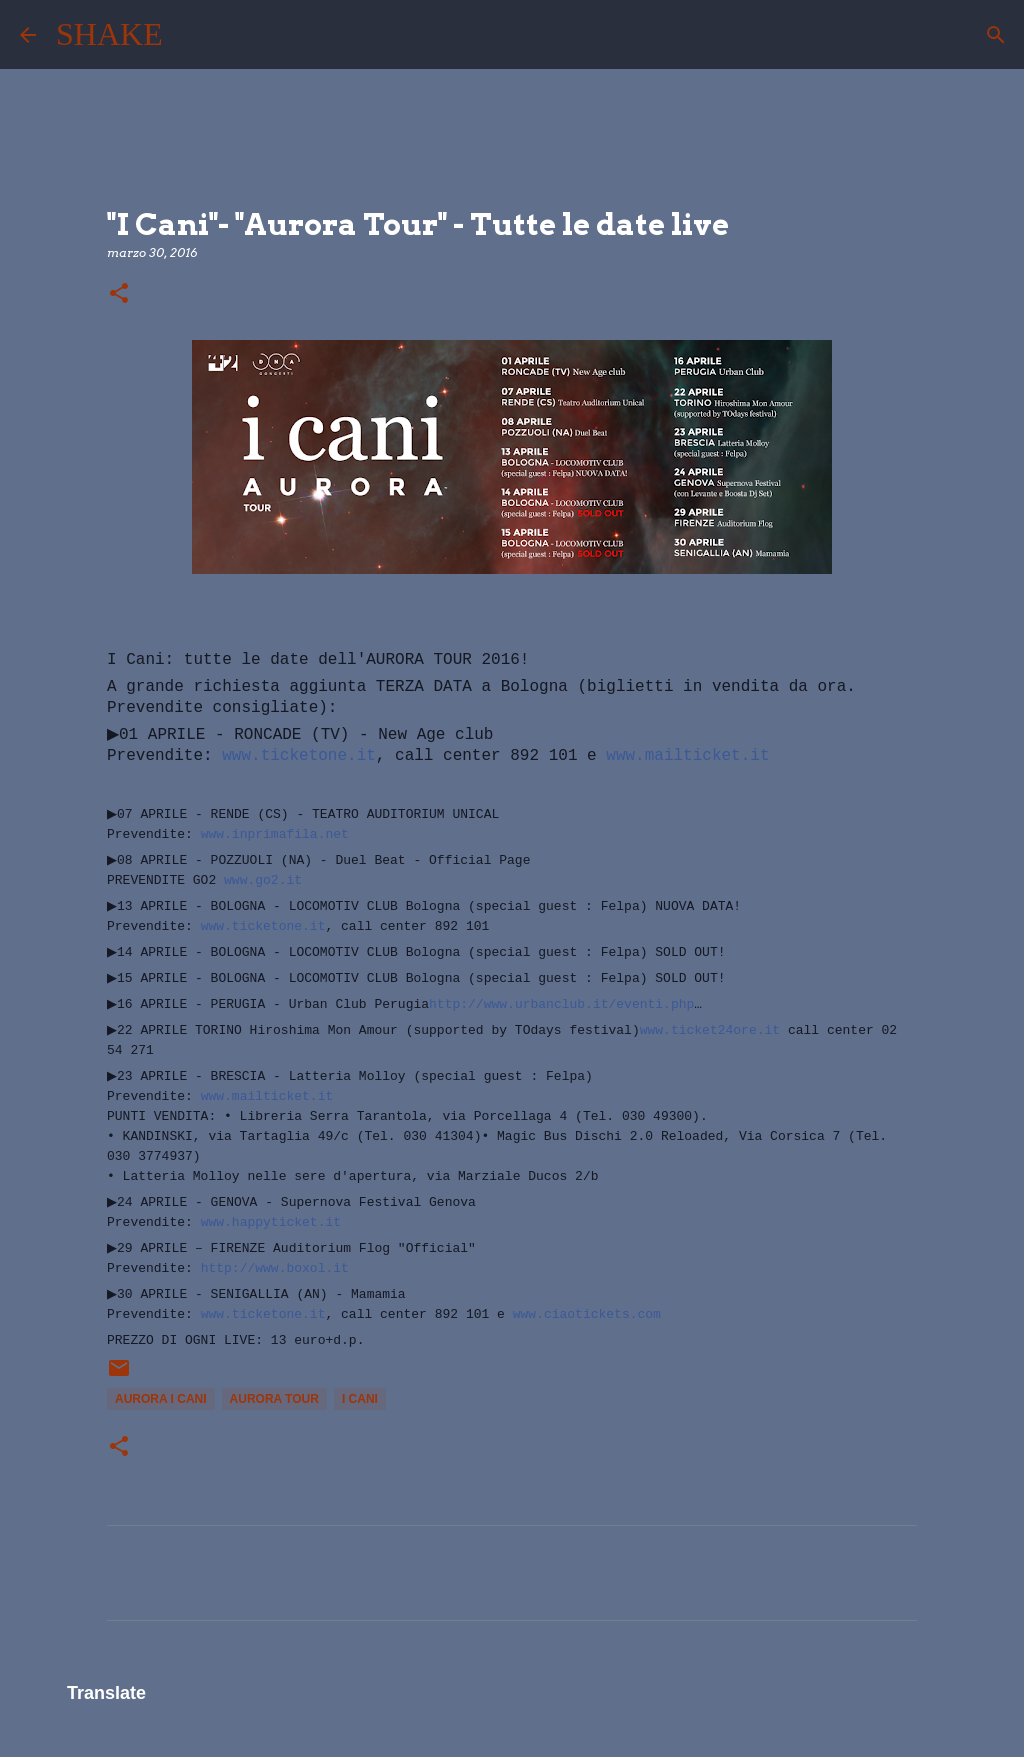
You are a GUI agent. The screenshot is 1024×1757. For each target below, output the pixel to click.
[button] (119, 294)
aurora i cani (161, 1399)
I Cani (360, 1399)
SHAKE (109, 34)
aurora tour (274, 1399)
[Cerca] (191, 35)
